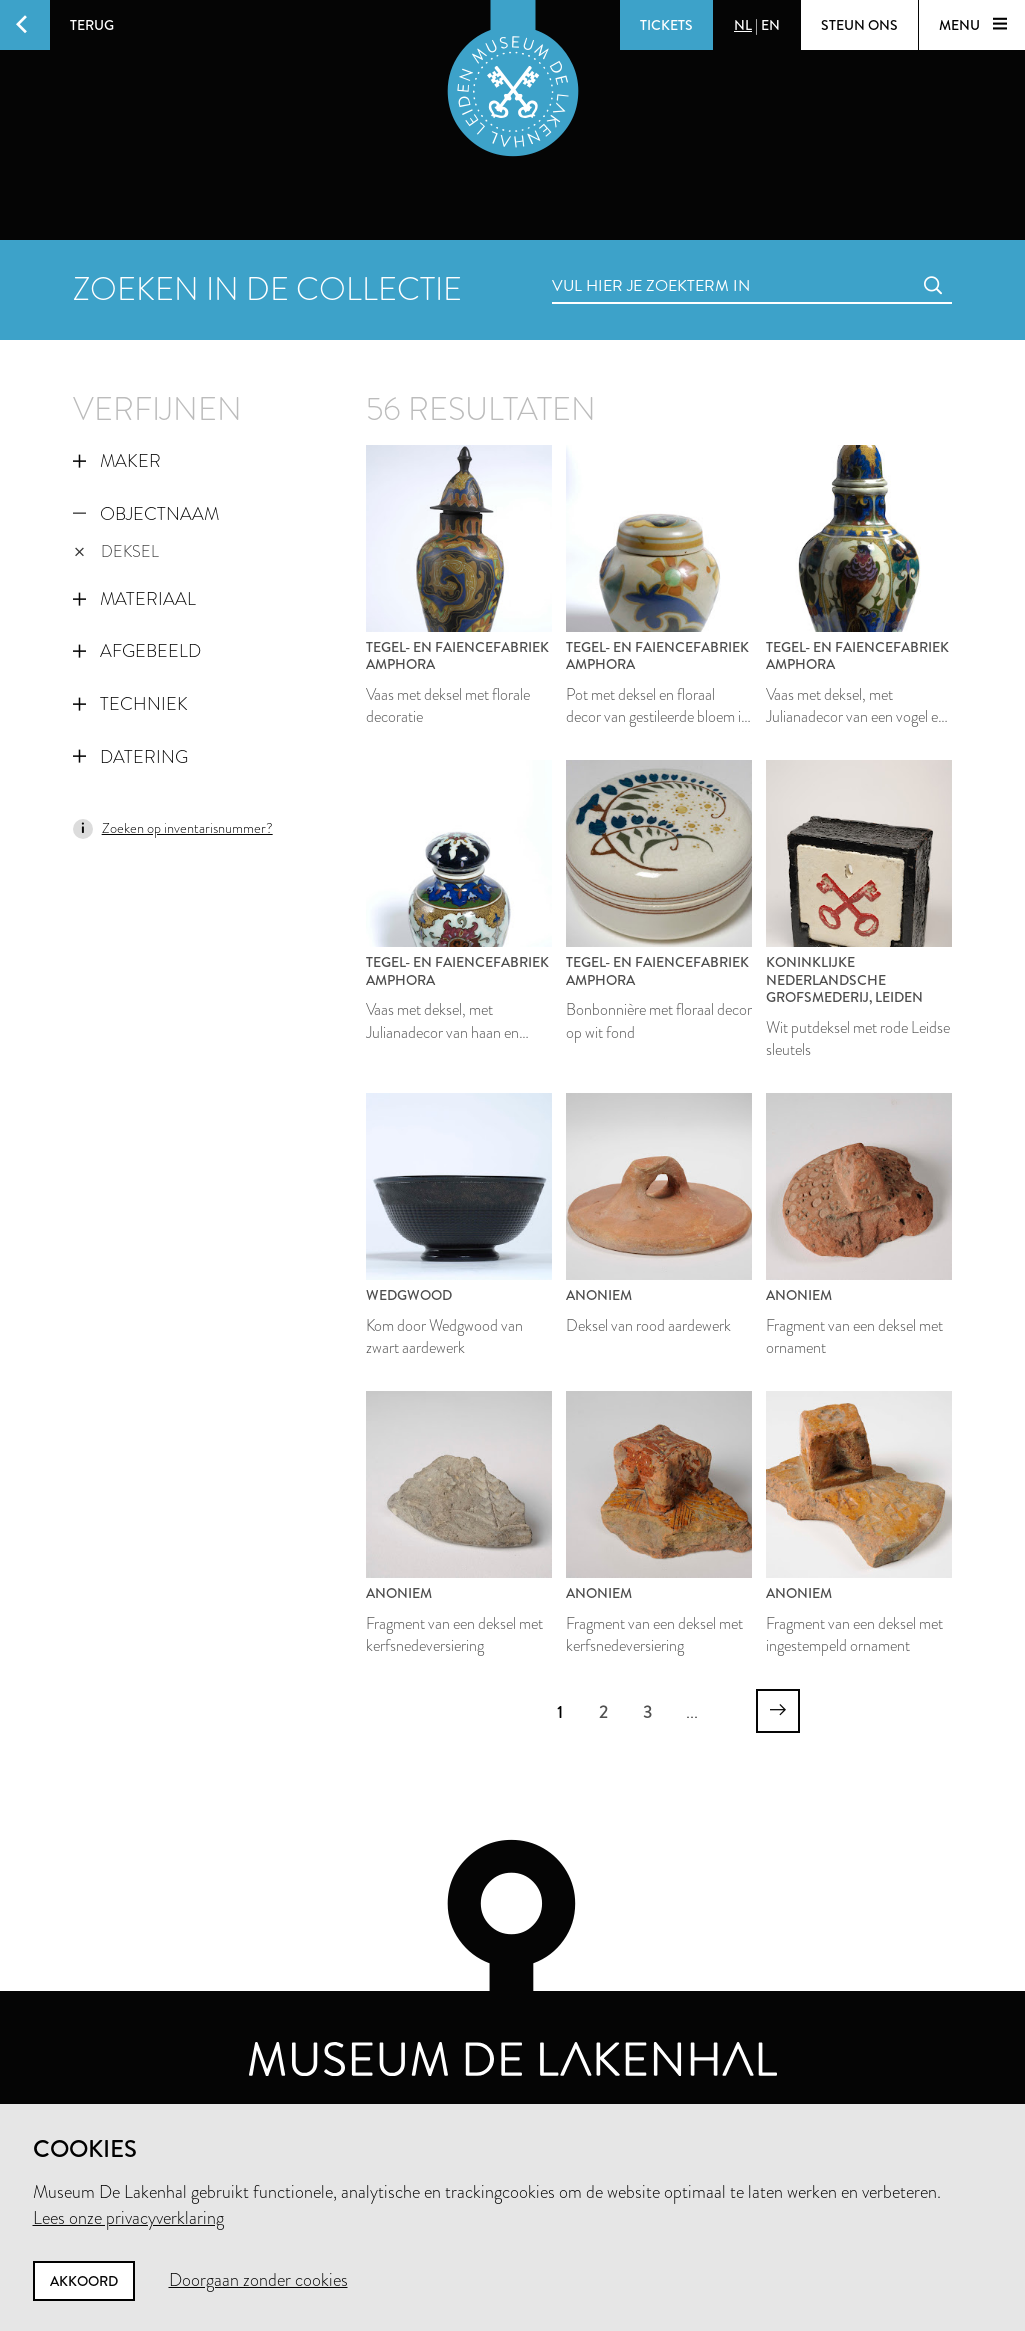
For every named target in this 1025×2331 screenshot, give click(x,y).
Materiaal (134, 599)
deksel (117, 551)
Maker (117, 461)
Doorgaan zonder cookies (258, 2280)
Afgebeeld (137, 651)
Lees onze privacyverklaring (128, 2218)
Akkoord (84, 2281)
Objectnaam (146, 514)
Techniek (130, 704)
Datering (130, 757)
